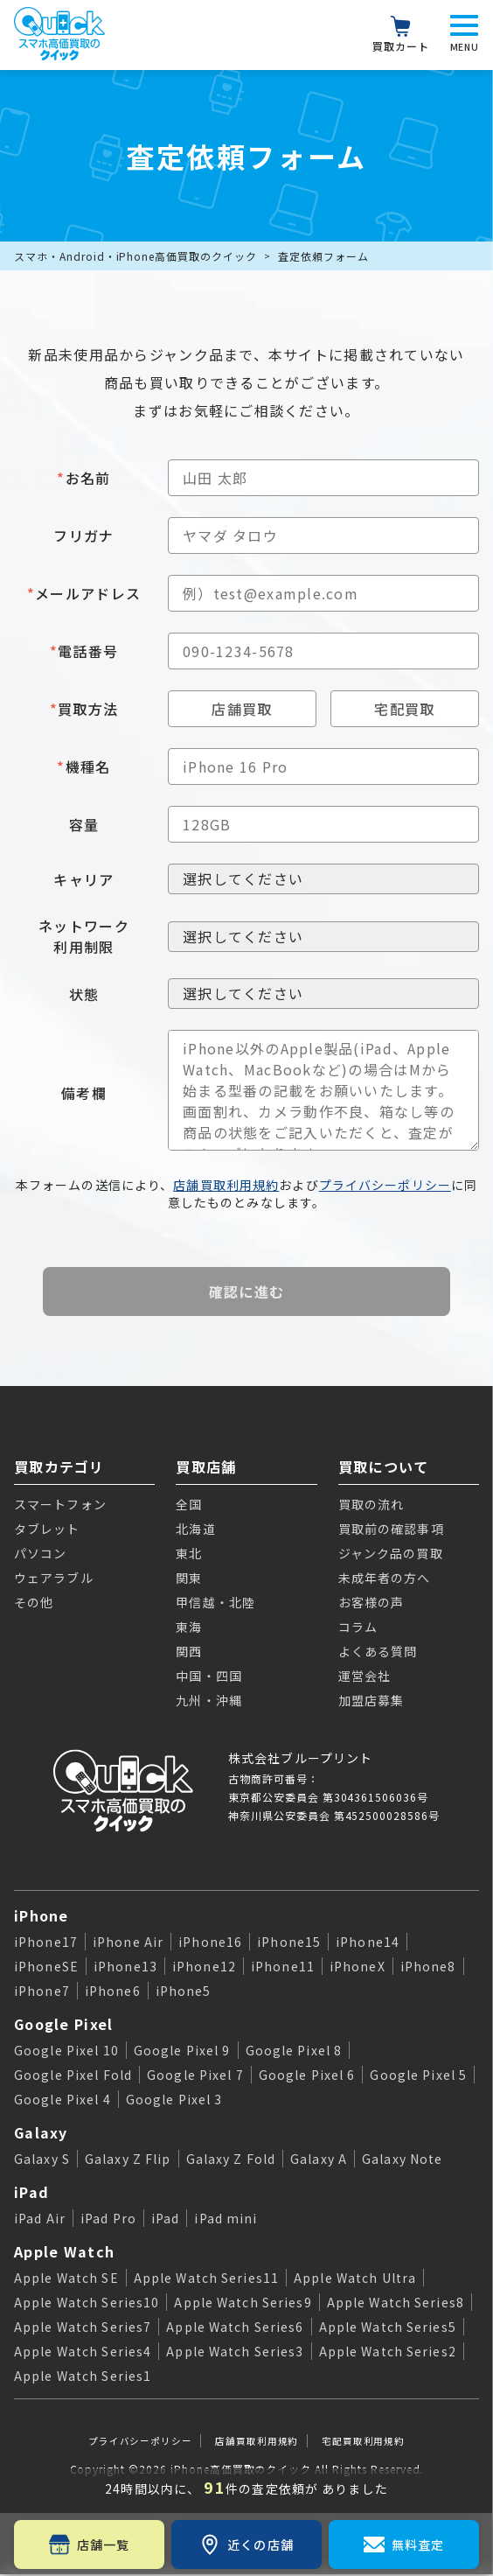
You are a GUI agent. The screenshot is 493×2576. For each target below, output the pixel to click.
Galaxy (41, 2132)
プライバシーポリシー (385, 1185)
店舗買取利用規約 (226, 1185)
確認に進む (246, 1291)
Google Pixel (63, 2023)
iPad (31, 2191)
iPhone (41, 1915)
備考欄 (84, 1092)
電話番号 (84, 651)
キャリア (83, 879)
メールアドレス (84, 593)
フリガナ (83, 535)
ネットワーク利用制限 (83, 936)
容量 (84, 824)
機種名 (83, 766)
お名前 (83, 477)
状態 (84, 994)
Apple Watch (64, 2251)
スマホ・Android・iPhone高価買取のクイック (135, 255)
